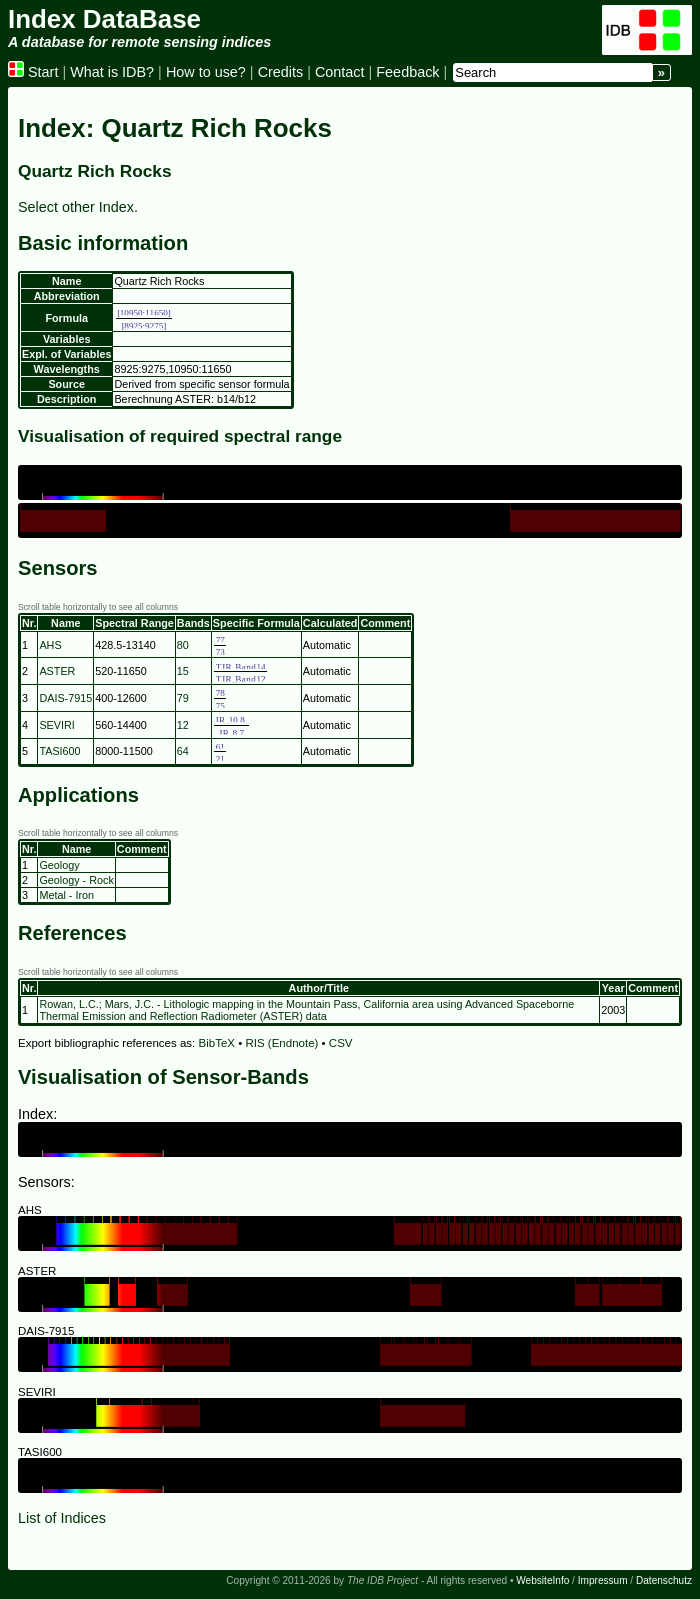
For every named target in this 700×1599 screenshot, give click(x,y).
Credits (281, 72)
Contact (340, 72)
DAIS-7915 (65, 698)
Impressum (603, 1580)
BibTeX (217, 1043)
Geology (59, 865)
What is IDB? (112, 72)
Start (33, 72)
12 (183, 725)
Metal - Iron (66, 895)
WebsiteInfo (542, 1580)
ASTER (57, 671)
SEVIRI (56, 725)
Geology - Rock (76, 880)
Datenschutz (664, 1580)
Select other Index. (78, 207)
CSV (341, 1043)
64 (183, 751)
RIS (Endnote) (281, 1043)
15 (183, 671)
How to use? (206, 72)
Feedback (407, 72)
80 (183, 645)
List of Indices (62, 1518)
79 (183, 698)
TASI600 (59, 751)
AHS (50, 645)
